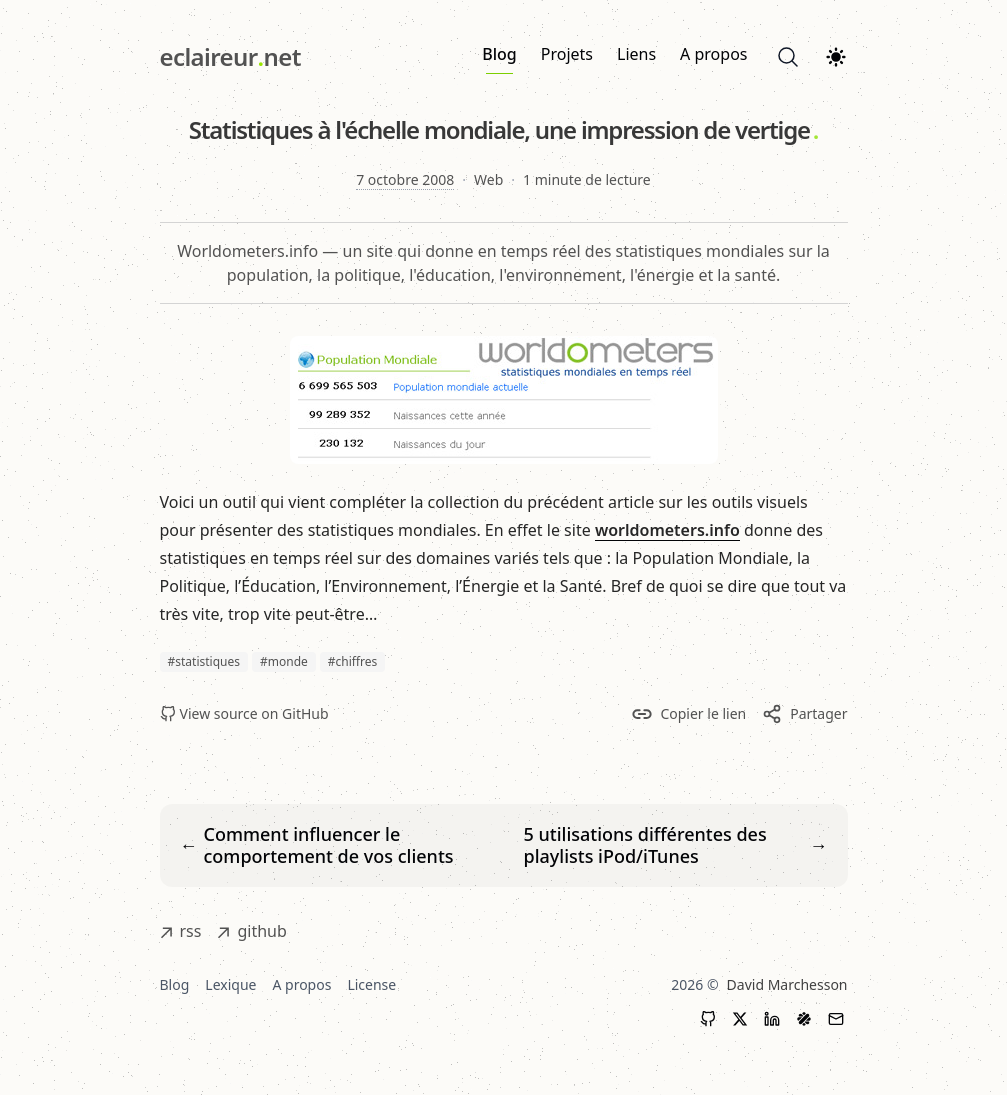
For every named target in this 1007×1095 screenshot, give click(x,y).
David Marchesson (787, 984)
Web (488, 179)
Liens (636, 54)
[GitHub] (708, 1019)
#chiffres (353, 661)
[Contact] (836, 1019)
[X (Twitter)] (740, 1019)
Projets (567, 54)
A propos (713, 54)
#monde (284, 661)
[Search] (788, 57)
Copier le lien (689, 714)
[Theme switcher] (836, 57)
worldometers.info (667, 530)
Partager (804, 714)
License (371, 984)
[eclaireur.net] (230, 57)
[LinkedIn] (772, 1019)
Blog (499, 58)
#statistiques (204, 661)
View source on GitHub (244, 713)
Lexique (230, 984)
